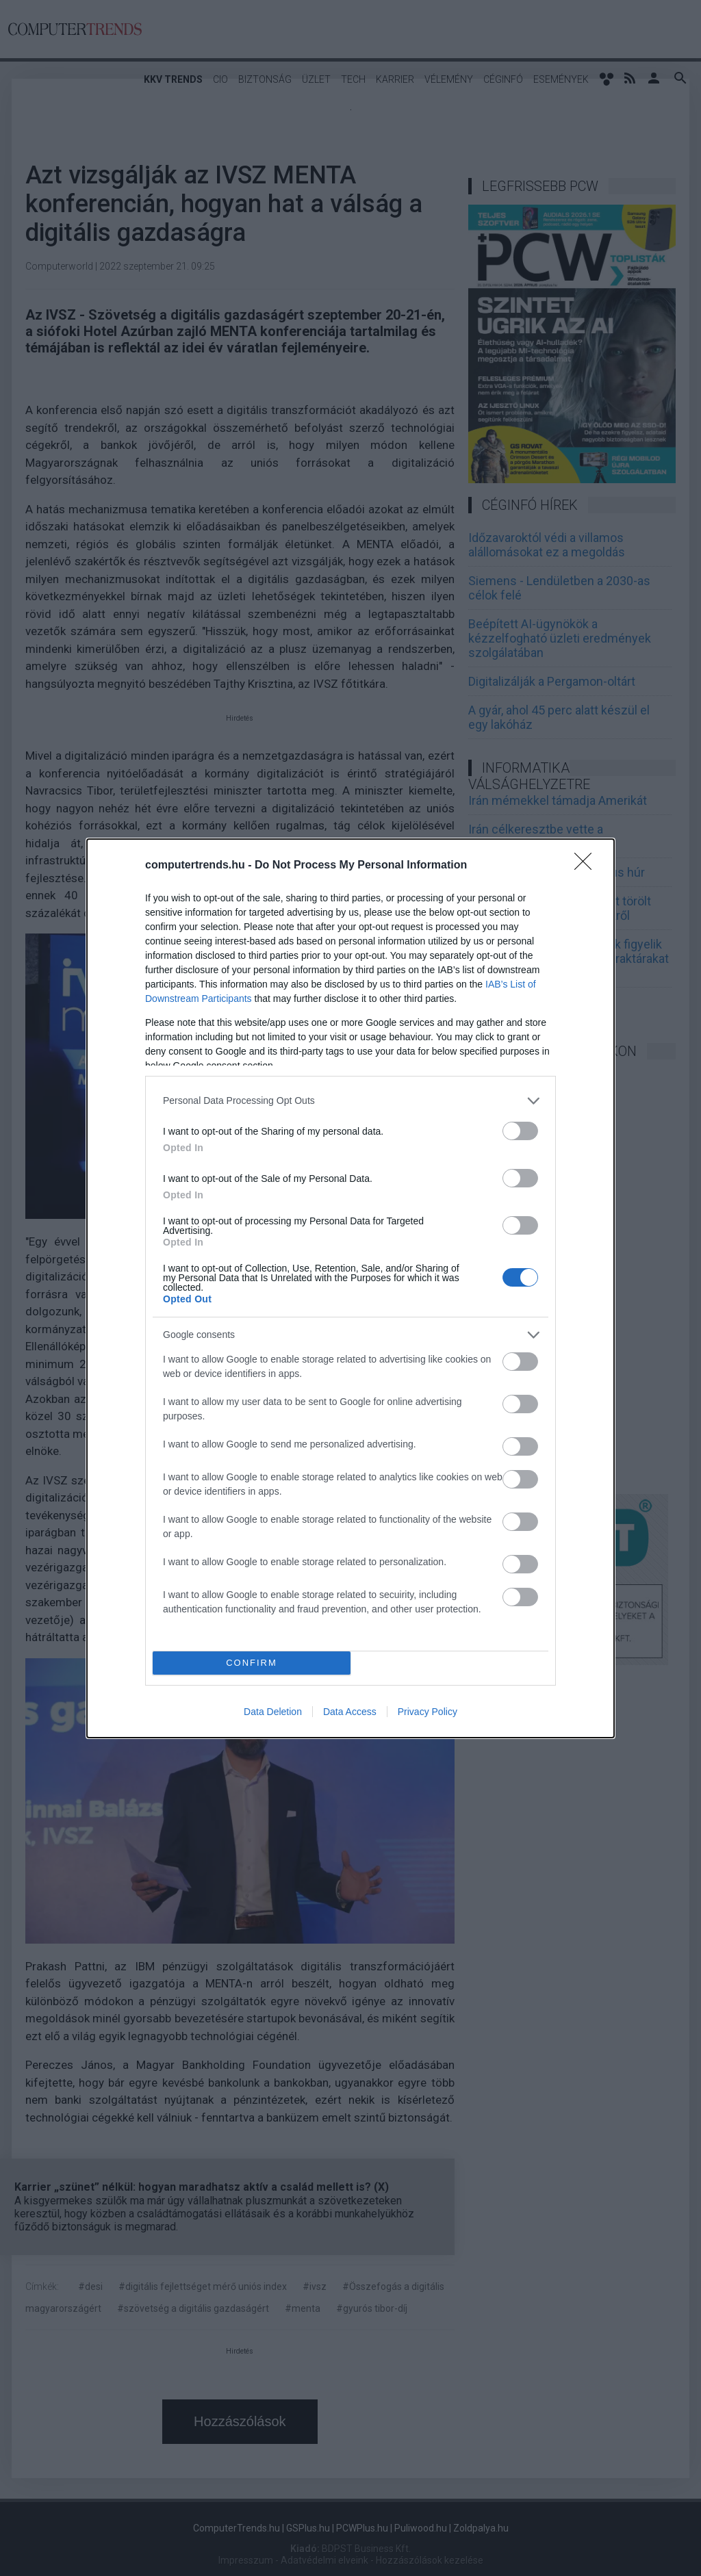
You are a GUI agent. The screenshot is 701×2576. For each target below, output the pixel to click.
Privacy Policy (427, 1711)
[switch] (520, 1131)
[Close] (587, 866)
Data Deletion (273, 1711)
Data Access (350, 1711)
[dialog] (350, 1288)
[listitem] (350, 1101)
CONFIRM (251, 1663)
